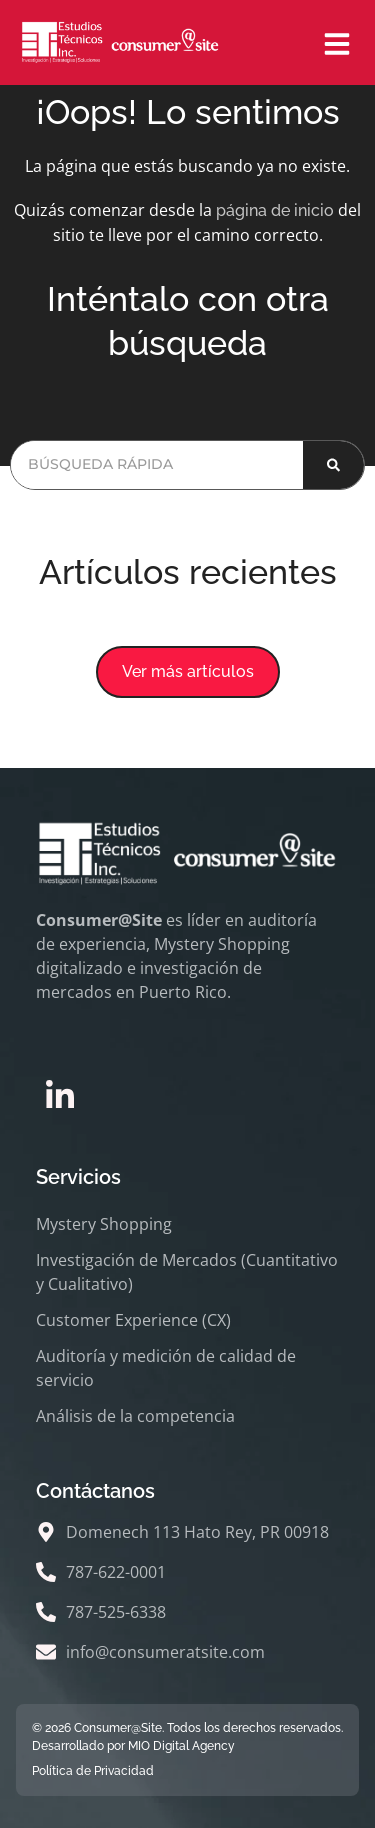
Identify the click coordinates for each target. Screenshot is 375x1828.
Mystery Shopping (104, 1224)
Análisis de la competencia (135, 1416)
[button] (188, 672)
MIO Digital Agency (181, 1746)
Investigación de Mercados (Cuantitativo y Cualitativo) (187, 1272)
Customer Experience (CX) (133, 1320)
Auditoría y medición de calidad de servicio (166, 1368)
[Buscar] (333, 465)
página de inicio (275, 210)
